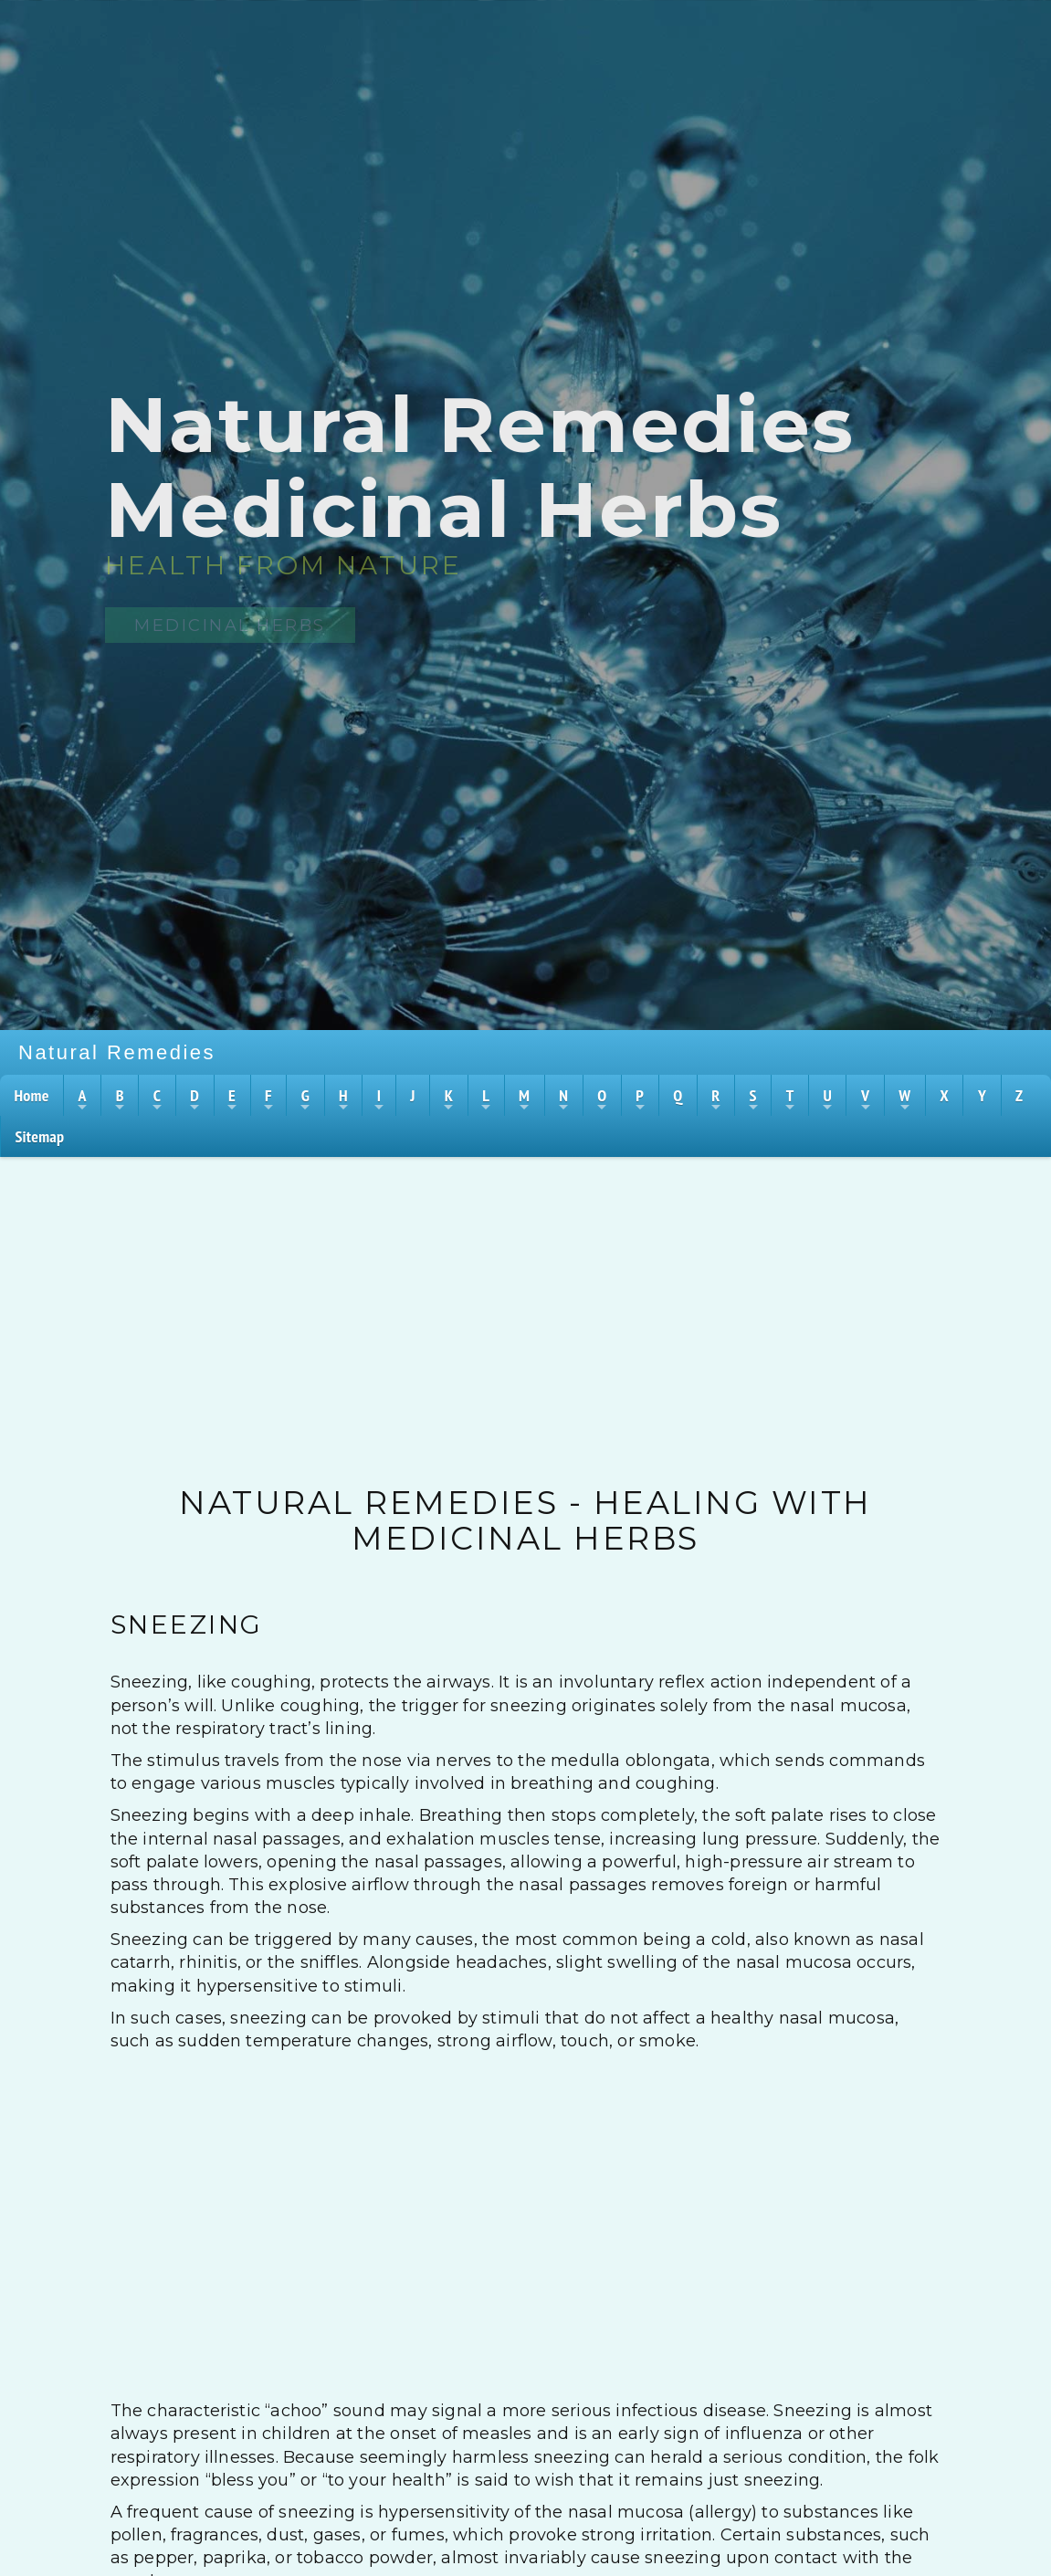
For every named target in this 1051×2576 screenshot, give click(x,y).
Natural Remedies (116, 1052)
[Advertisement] (526, 1294)
